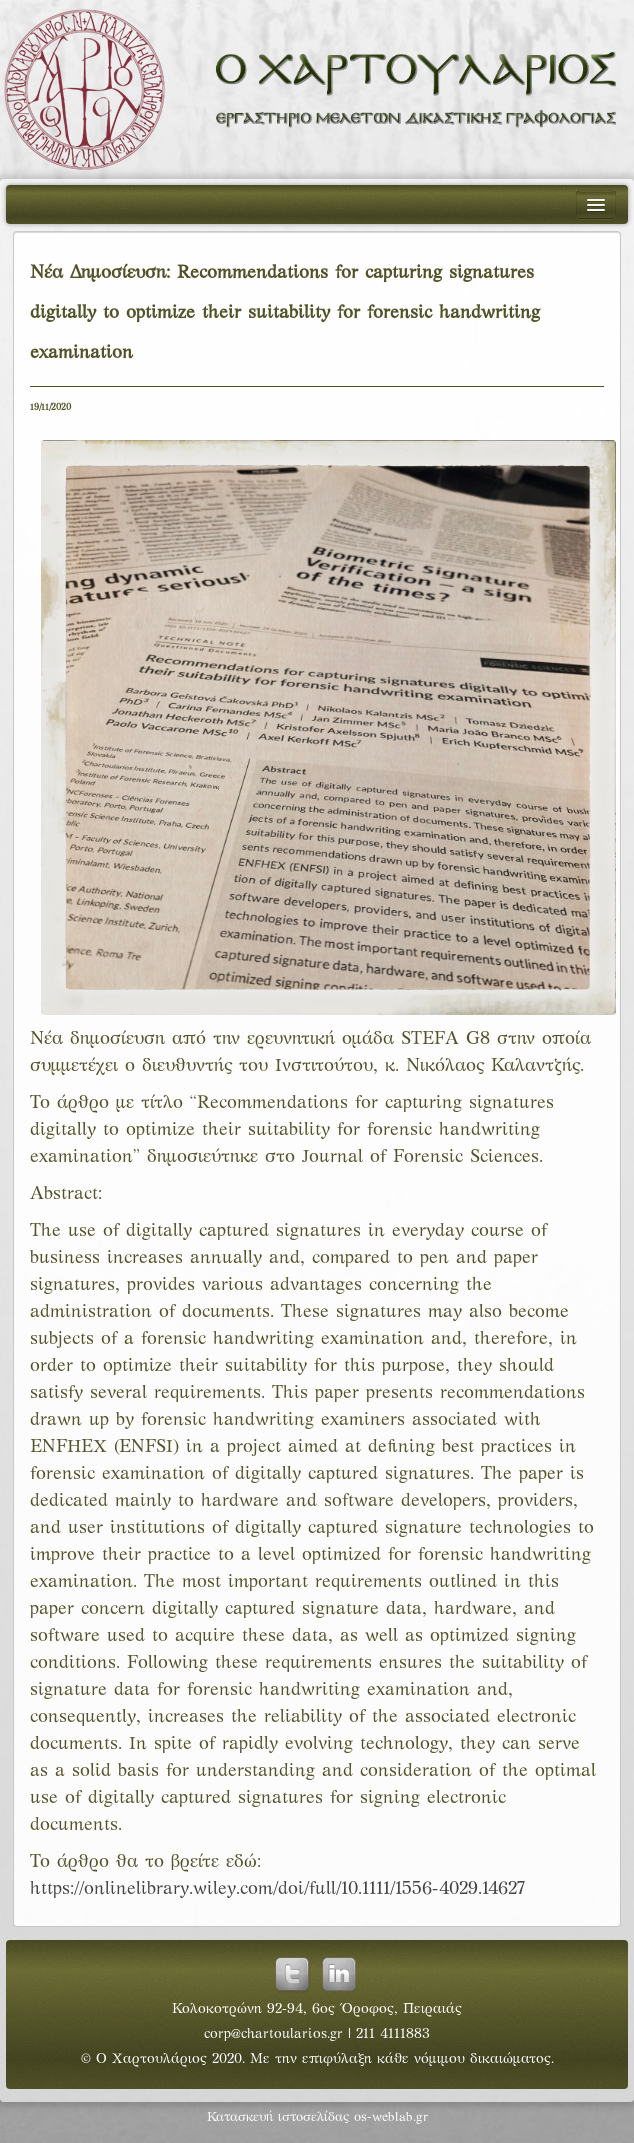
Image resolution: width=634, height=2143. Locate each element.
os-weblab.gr (391, 2118)
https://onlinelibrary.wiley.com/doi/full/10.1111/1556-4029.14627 (277, 1889)
